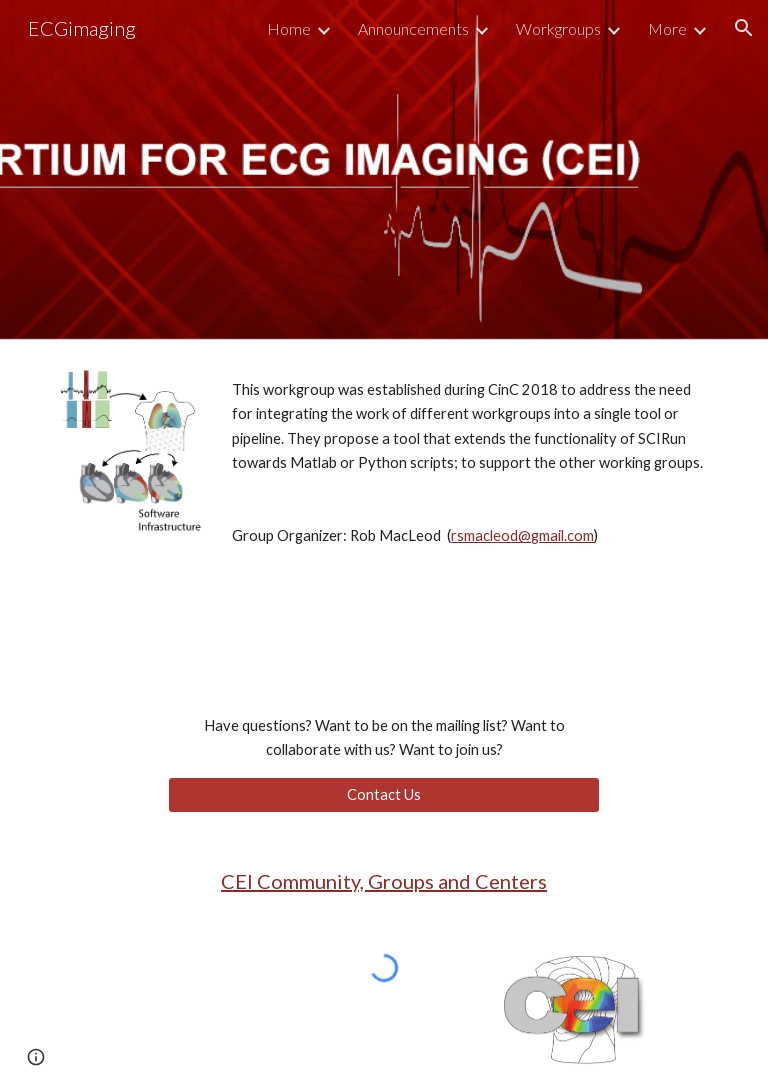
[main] (467, 481)
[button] (744, 28)
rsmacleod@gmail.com (522, 535)
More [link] (667, 28)
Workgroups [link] (558, 28)
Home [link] (289, 28)
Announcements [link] (413, 28)
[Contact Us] (383, 794)
